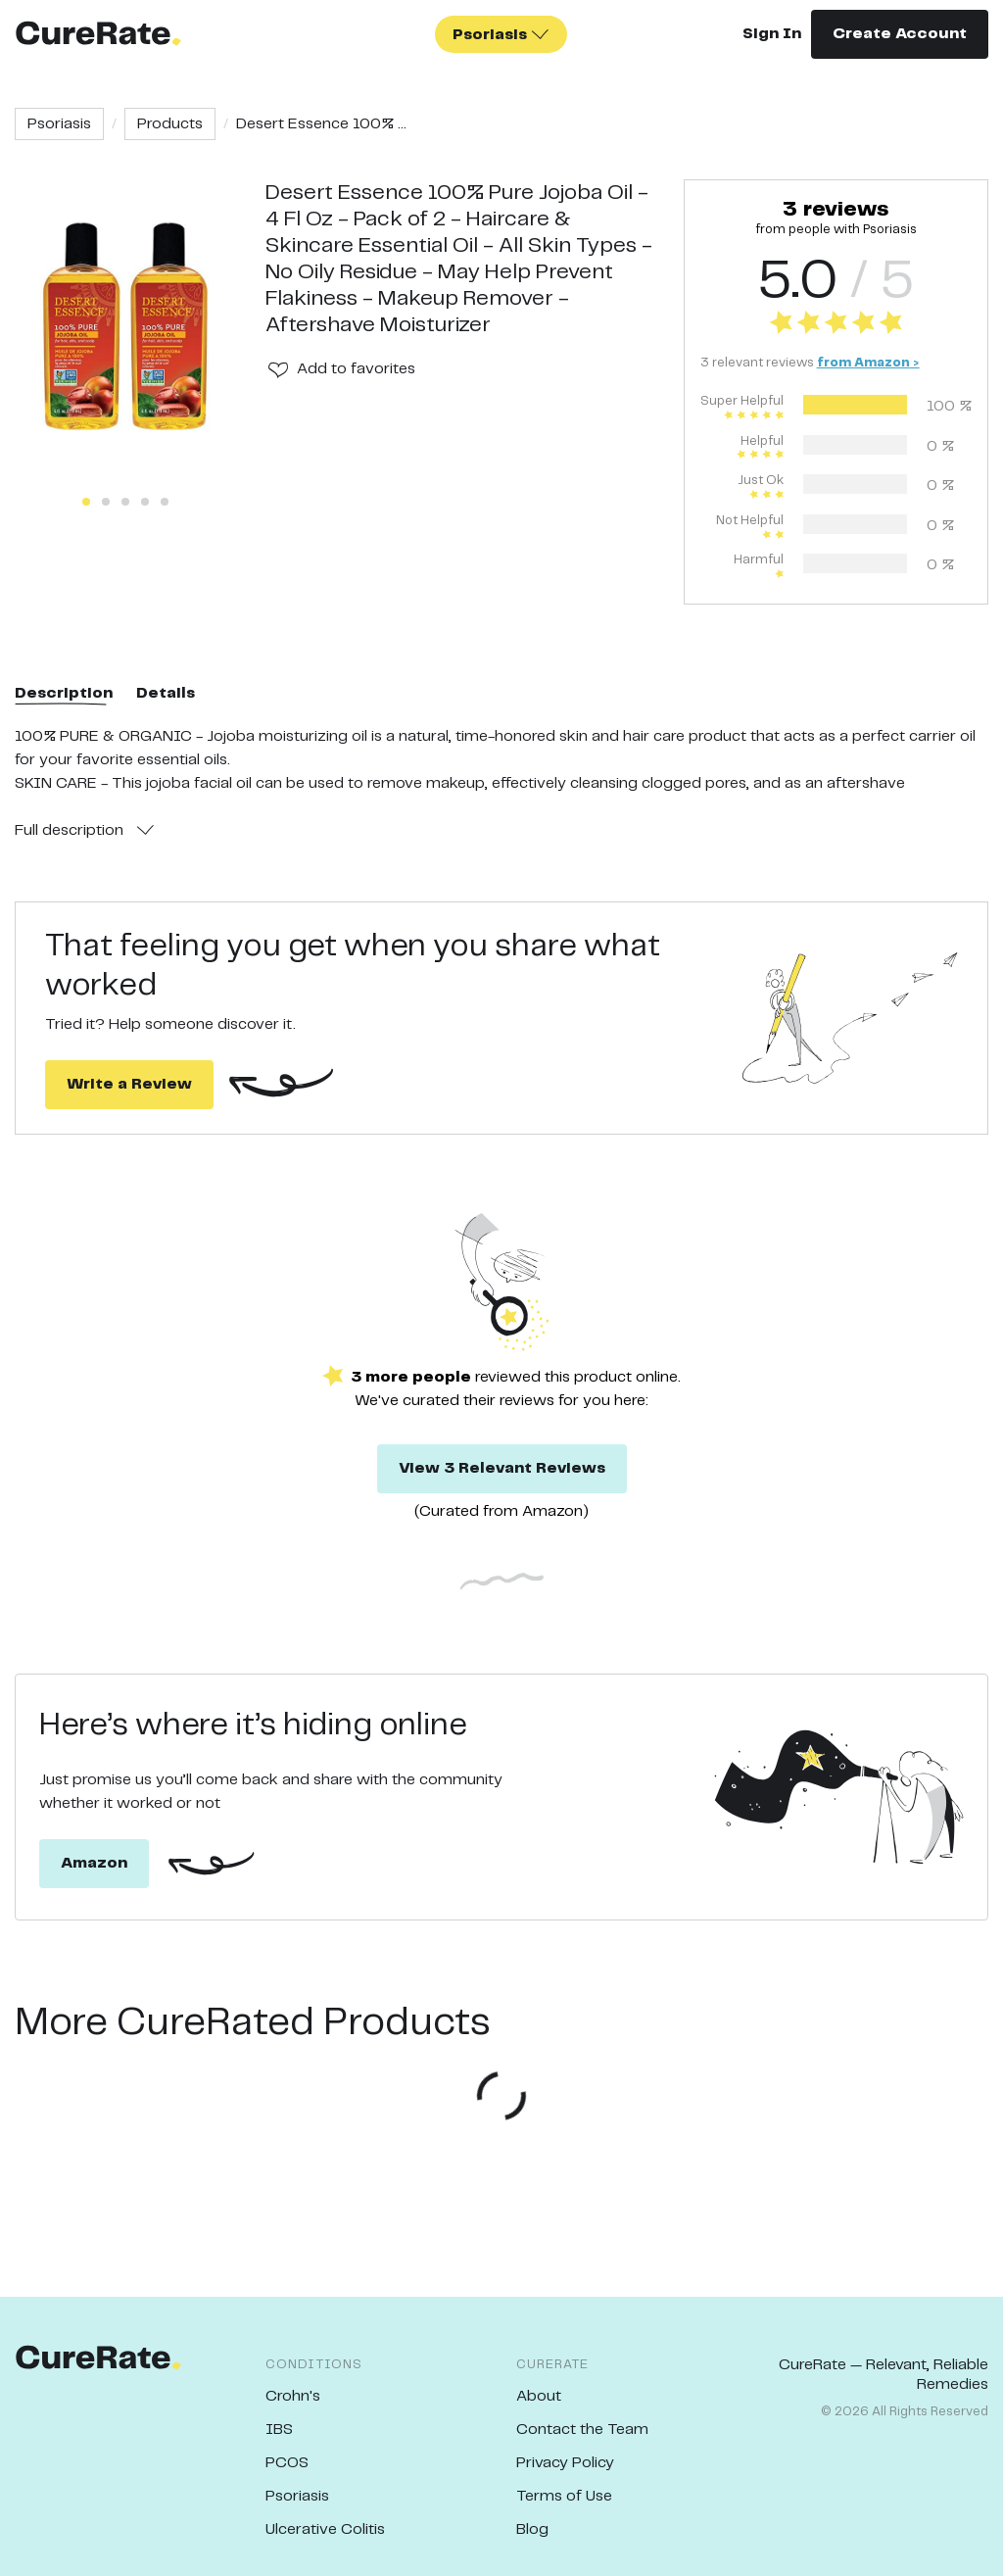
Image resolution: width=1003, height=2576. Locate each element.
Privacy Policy (565, 2462)
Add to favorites (356, 369)
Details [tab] (165, 693)
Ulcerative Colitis (325, 2529)
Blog (532, 2529)
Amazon (94, 1863)
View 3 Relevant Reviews (502, 1468)
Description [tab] (64, 693)
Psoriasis (59, 124)
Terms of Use (564, 2496)
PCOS (287, 2462)
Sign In (771, 33)
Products (170, 124)
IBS (279, 2429)
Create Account (900, 33)
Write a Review (129, 1084)
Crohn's (292, 2396)
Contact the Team (582, 2429)
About (538, 2396)
